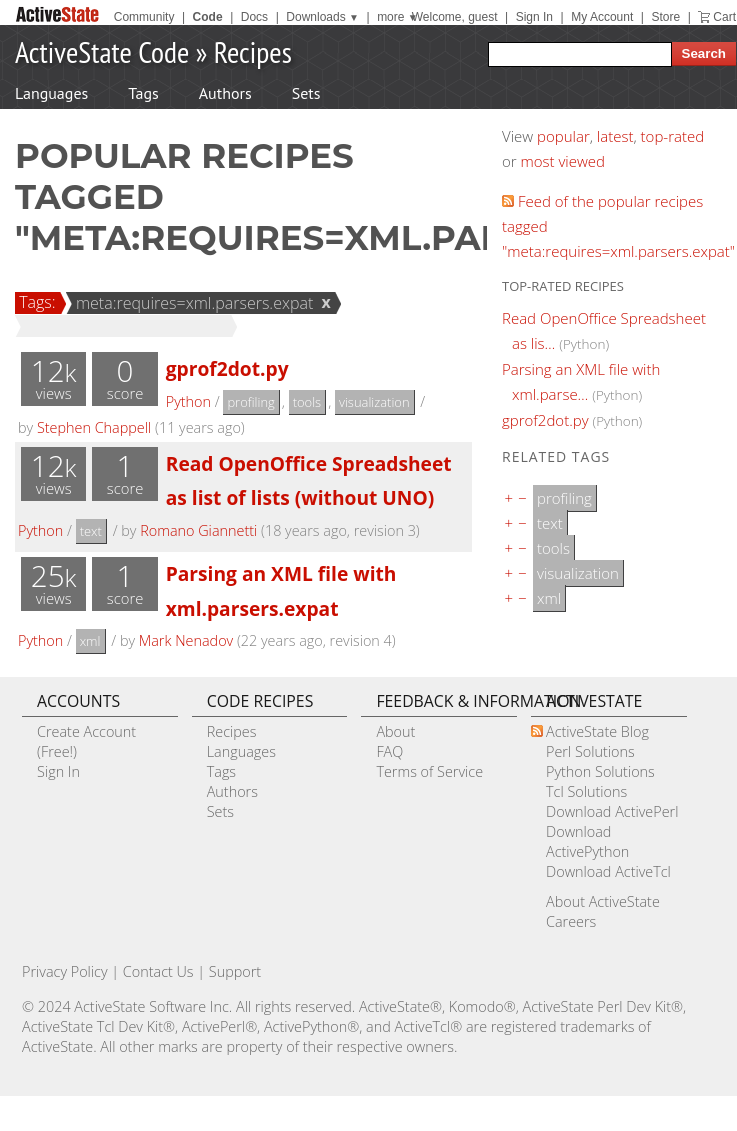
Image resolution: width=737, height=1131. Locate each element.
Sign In (534, 17)
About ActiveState (603, 901)
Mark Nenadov (186, 640)
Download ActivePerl (612, 811)
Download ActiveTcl (608, 871)
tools (307, 402)
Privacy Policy (65, 971)
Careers (571, 921)
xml (90, 641)
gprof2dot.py (227, 368)
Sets (306, 93)
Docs (254, 17)
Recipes (253, 51)
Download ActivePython (587, 841)
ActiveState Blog (597, 731)
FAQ (389, 751)
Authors (225, 93)
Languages (51, 93)
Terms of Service (429, 771)
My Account (602, 17)
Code (208, 17)
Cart (724, 17)
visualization (374, 402)
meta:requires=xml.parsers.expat (192, 303)
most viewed (563, 161)
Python (188, 401)
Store (665, 17)
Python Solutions (600, 771)
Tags (143, 93)
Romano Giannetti (198, 530)
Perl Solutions (590, 751)
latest (615, 136)
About (395, 731)
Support (235, 971)
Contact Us (158, 971)
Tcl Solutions (586, 791)
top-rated (673, 136)
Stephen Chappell (94, 427)
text (91, 531)
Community (144, 17)
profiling (250, 402)
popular (563, 136)
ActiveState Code (102, 51)
